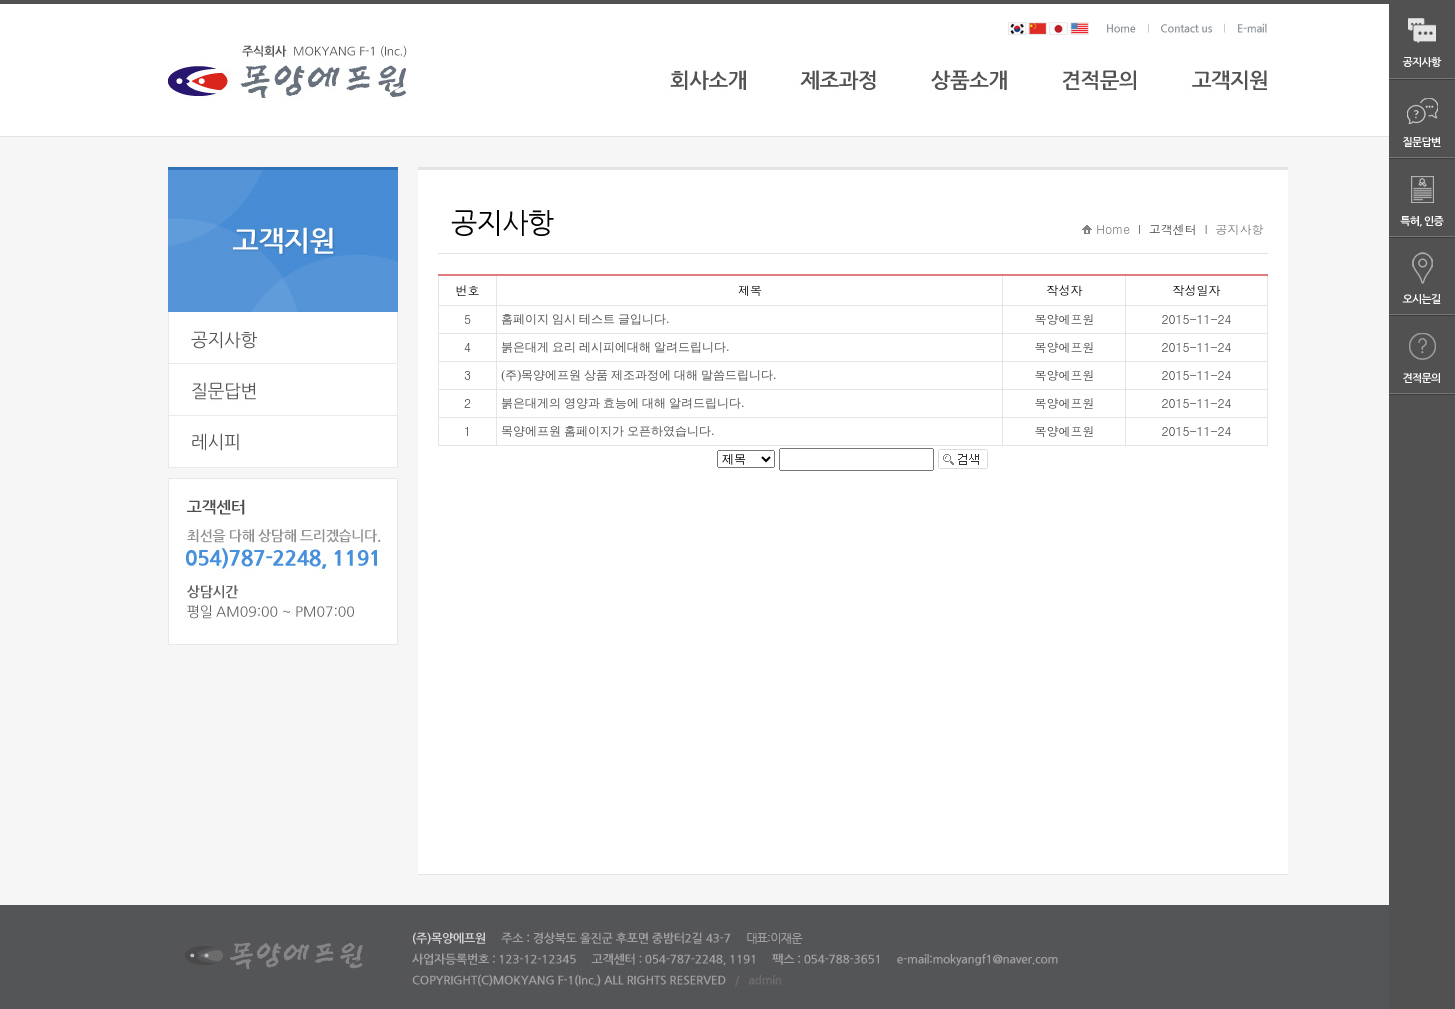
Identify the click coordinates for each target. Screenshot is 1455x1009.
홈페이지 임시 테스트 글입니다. (585, 319)
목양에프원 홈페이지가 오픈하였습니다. (607, 431)
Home (1113, 228)
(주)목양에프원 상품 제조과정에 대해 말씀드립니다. (638, 375)
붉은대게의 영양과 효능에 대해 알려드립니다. (622, 403)
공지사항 (1239, 228)
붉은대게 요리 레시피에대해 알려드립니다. (615, 347)
